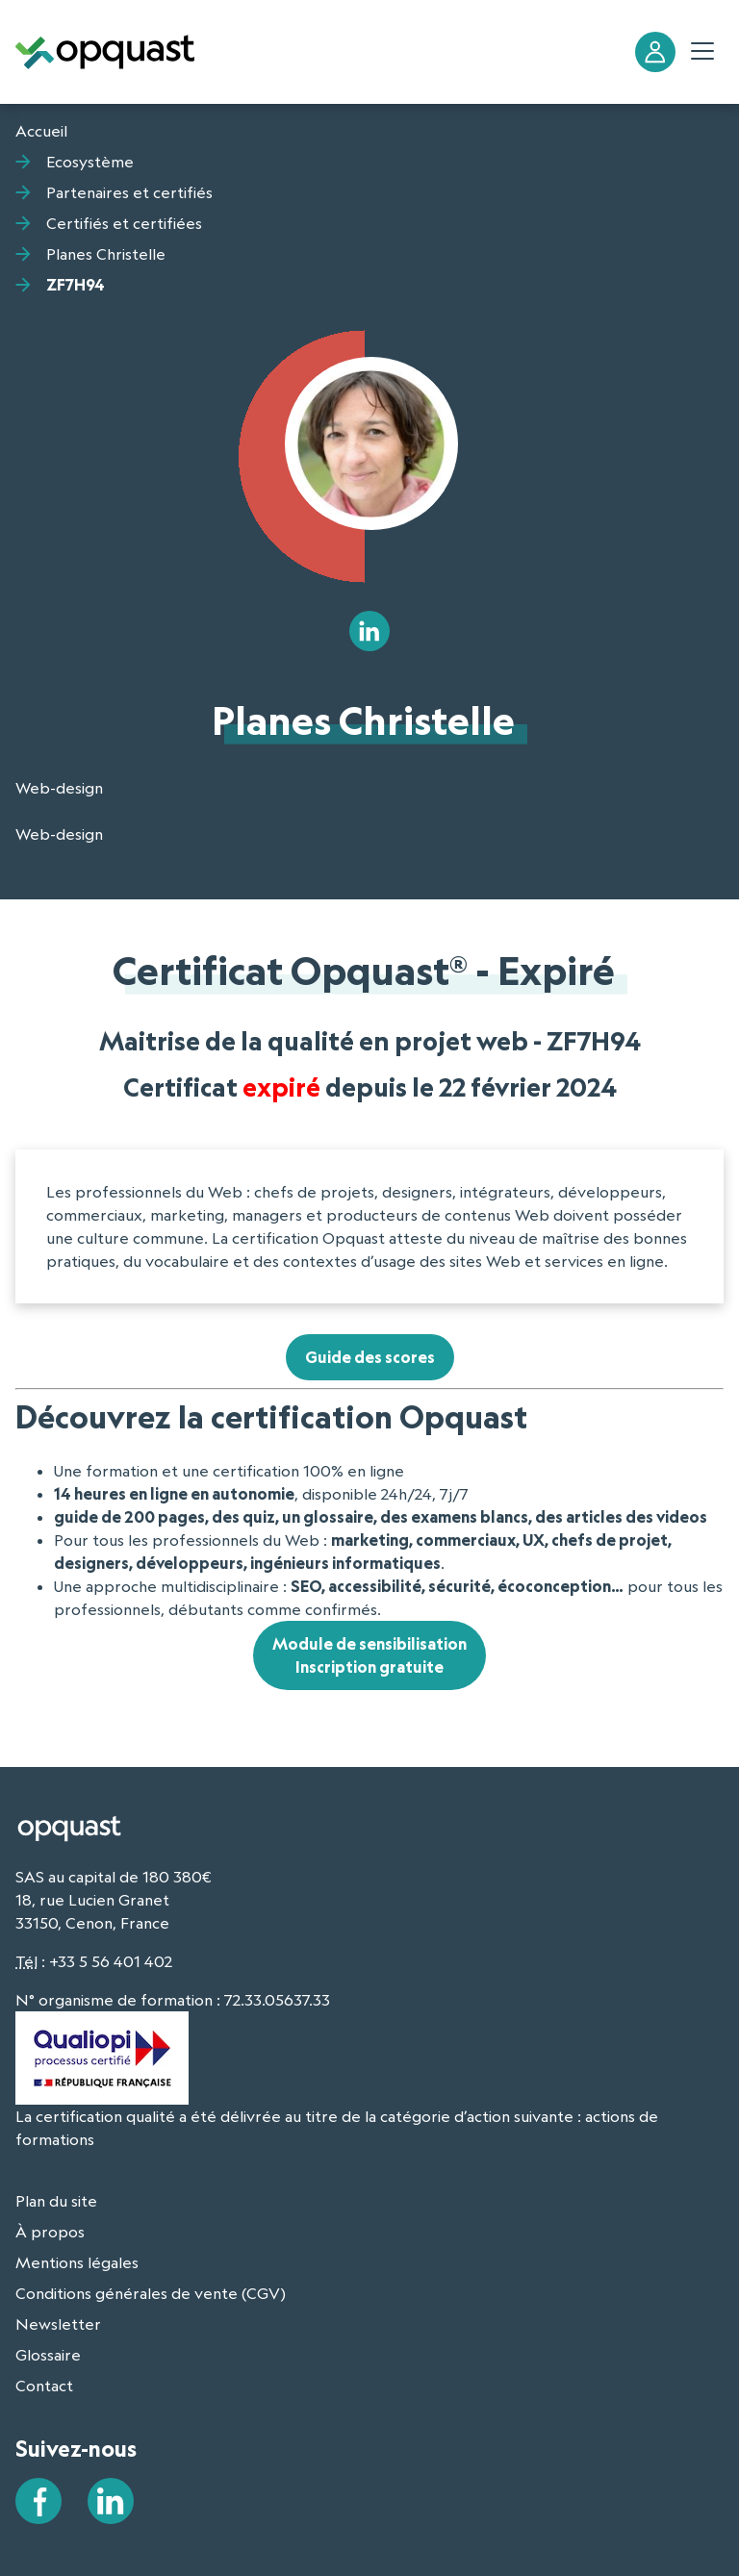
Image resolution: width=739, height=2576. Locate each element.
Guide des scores (370, 1357)
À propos (50, 2231)
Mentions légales (77, 2262)
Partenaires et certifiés (129, 192)
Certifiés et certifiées (124, 223)
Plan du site (56, 2200)
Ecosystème (90, 161)
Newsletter (58, 2324)
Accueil (41, 130)
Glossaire (48, 2354)
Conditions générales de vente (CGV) (150, 2293)
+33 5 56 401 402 (110, 1961)
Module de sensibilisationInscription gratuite (369, 1655)
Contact (44, 2385)
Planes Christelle (106, 254)
